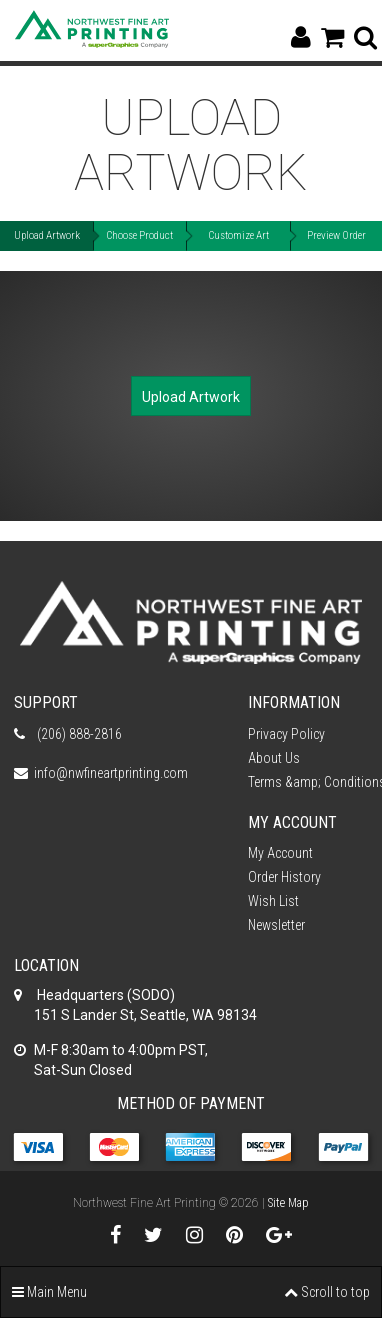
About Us (274, 758)
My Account (280, 853)
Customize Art (238, 235)
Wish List (273, 901)
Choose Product (139, 235)
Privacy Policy (286, 734)
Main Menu (49, 1292)
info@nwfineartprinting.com (111, 773)
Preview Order (336, 235)
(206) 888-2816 (78, 734)
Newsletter (276, 925)
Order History (284, 877)
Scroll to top (327, 1292)
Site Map (288, 1203)
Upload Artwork (47, 235)
